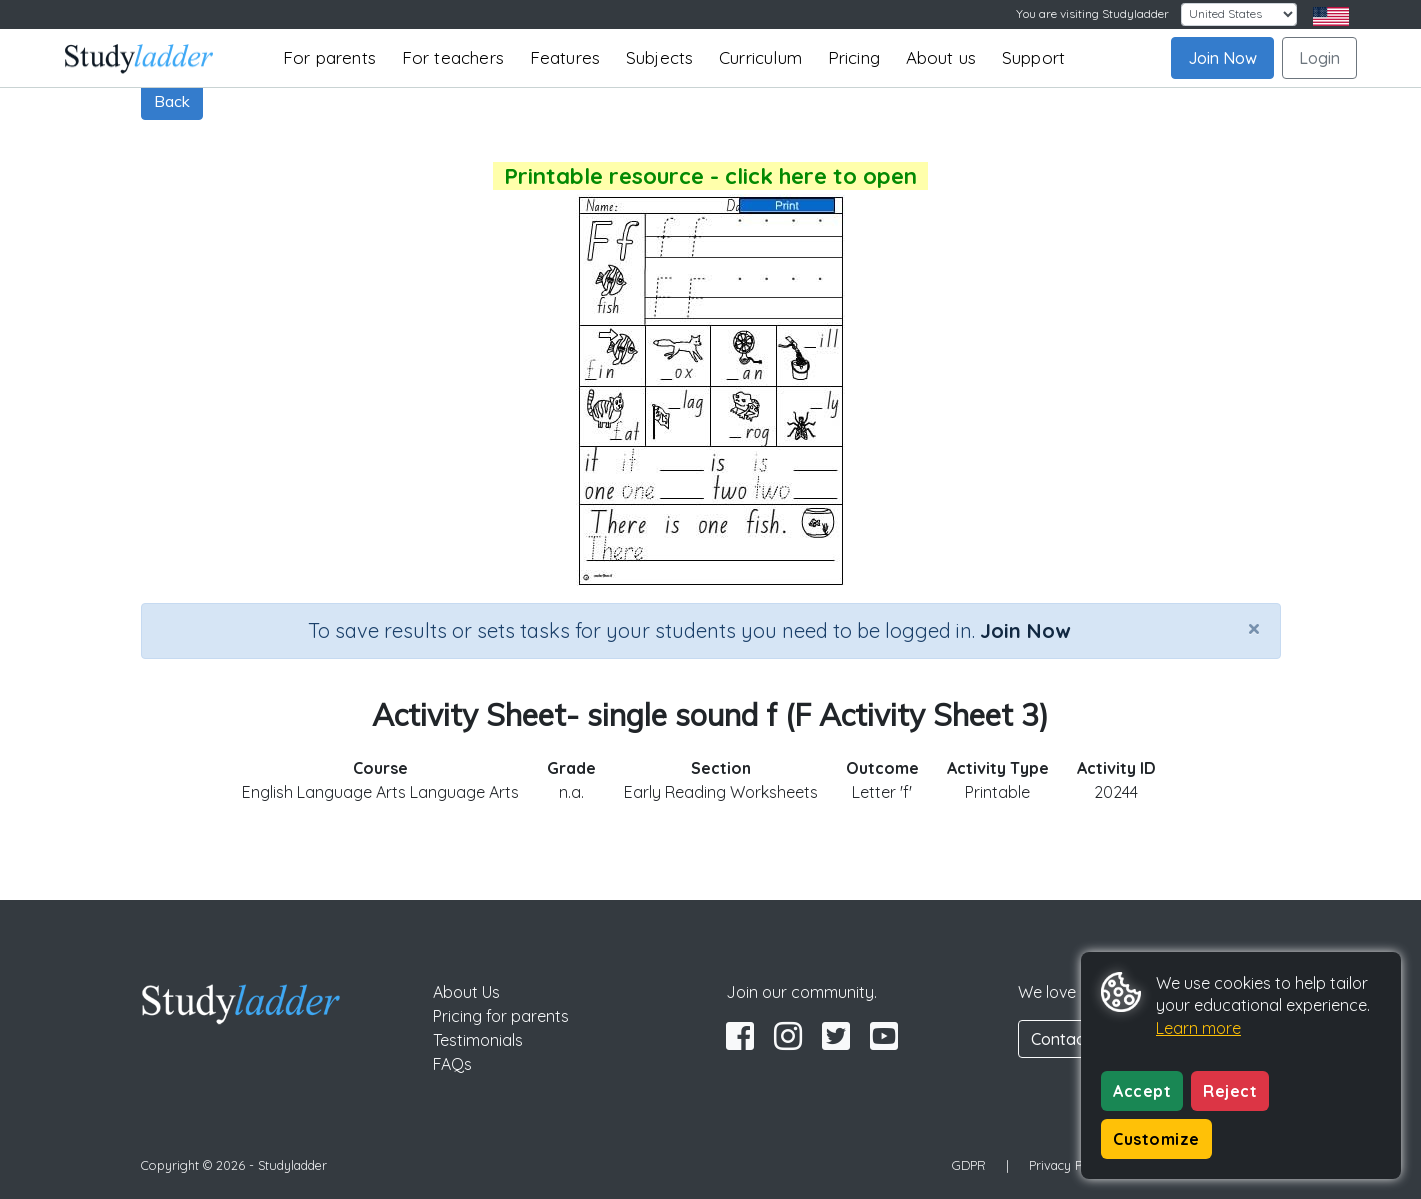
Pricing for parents (501, 1016)
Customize (1156, 1139)
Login (1319, 58)
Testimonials (478, 1040)
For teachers (453, 57)
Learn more (1198, 1028)
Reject (1230, 1091)
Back (172, 101)
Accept (1142, 1091)
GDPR (969, 1165)
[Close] (1254, 628)
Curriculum (760, 57)
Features (565, 57)
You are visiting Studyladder (1092, 13)
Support (1033, 57)
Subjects (660, 57)
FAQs (452, 1064)
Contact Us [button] (1072, 1039)
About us (941, 57)
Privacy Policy (1069, 1165)
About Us (466, 992)
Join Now (1222, 58)
